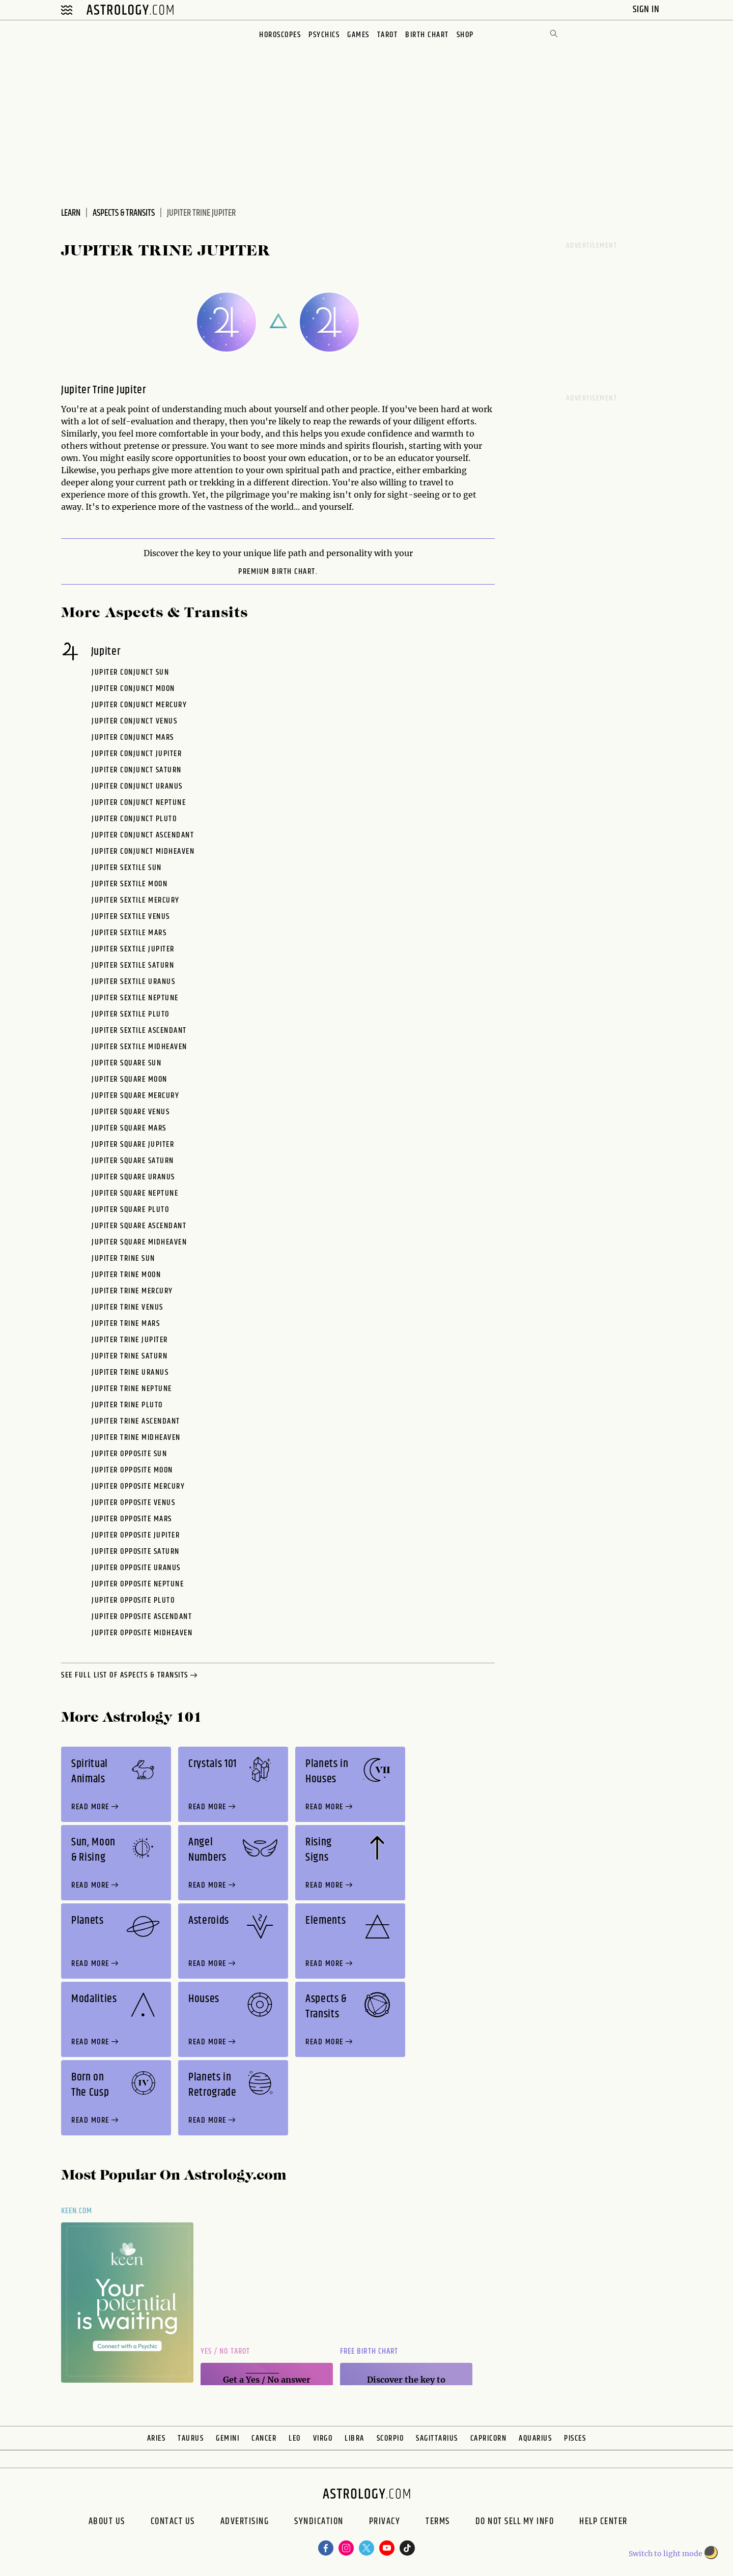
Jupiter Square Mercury (135, 1095)
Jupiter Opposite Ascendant (142, 1616)
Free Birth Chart (369, 2351)
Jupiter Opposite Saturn (136, 1551)
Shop (465, 34)
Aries (156, 2438)
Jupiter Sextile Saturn (133, 965)
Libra (354, 2438)
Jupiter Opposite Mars (132, 1519)
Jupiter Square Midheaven (139, 1242)
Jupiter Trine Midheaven (136, 1437)
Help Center (603, 2522)
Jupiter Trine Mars (126, 1323)
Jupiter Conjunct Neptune (139, 802)
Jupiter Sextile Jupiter (133, 949)
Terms (438, 2522)
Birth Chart (427, 34)
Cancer (263, 2438)
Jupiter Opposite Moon (132, 1470)
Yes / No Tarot (225, 2351)
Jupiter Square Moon (129, 1079)
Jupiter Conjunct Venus (134, 721)
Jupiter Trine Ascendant (136, 1421)
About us (107, 2522)
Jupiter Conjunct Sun (130, 672)
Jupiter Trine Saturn (129, 1356)
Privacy (385, 2522)
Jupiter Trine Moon (126, 1274)
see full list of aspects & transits (130, 1676)
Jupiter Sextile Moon (129, 884)
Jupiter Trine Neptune (132, 1388)
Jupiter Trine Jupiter (130, 1340)
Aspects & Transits (124, 213)
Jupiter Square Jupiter (133, 1144)
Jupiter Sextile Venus (131, 916)
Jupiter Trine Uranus (130, 1372)
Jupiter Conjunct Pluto (134, 819)
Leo (295, 2438)
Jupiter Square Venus (131, 1112)
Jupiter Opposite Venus (133, 1502)
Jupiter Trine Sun (123, 1258)
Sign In (647, 9)
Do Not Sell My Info (514, 2522)
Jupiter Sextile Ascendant (139, 1030)
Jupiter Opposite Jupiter (136, 1535)
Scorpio (390, 2438)
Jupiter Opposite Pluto (133, 1600)
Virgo (323, 2438)
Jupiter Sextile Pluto (131, 1014)
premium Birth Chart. (278, 571)
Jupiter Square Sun (126, 1063)
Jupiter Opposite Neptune (138, 1584)
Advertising (244, 2522)
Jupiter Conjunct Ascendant (143, 835)
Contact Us (173, 2522)
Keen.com (77, 2211)
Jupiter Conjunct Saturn (137, 770)
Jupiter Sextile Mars (129, 933)
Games (358, 34)
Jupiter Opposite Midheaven (142, 1633)
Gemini (227, 2438)
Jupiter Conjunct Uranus (137, 786)
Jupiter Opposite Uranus (136, 1567)
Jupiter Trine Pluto (127, 1405)
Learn (70, 213)
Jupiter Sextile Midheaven (139, 1046)
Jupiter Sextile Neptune (135, 998)
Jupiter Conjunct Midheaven (143, 851)
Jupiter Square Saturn (133, 1160)
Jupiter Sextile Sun (127, 867)
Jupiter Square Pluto (130, 1209)
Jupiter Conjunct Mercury (139, 705)
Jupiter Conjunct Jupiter (137, 753)
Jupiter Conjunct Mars (133, 737)
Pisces (575, 2438)
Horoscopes (280, 34)
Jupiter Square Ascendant (139, 1226)
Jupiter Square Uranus (133, 1177)
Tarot (387, 34)
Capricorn (488, 2438)
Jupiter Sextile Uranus (133, 981)
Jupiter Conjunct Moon (133, 688)
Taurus (191, 2438)
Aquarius (535, 2438)
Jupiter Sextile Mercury (136, 900)
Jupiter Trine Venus (127, 1307)
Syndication (319, 2522)
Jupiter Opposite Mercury (138, 1486)
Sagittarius (437, 2438)
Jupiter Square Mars (129, 1128)
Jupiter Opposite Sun (129, 1454)
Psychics (324, 34)
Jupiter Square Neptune (135, 1193)
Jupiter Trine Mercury (132, 1291)
